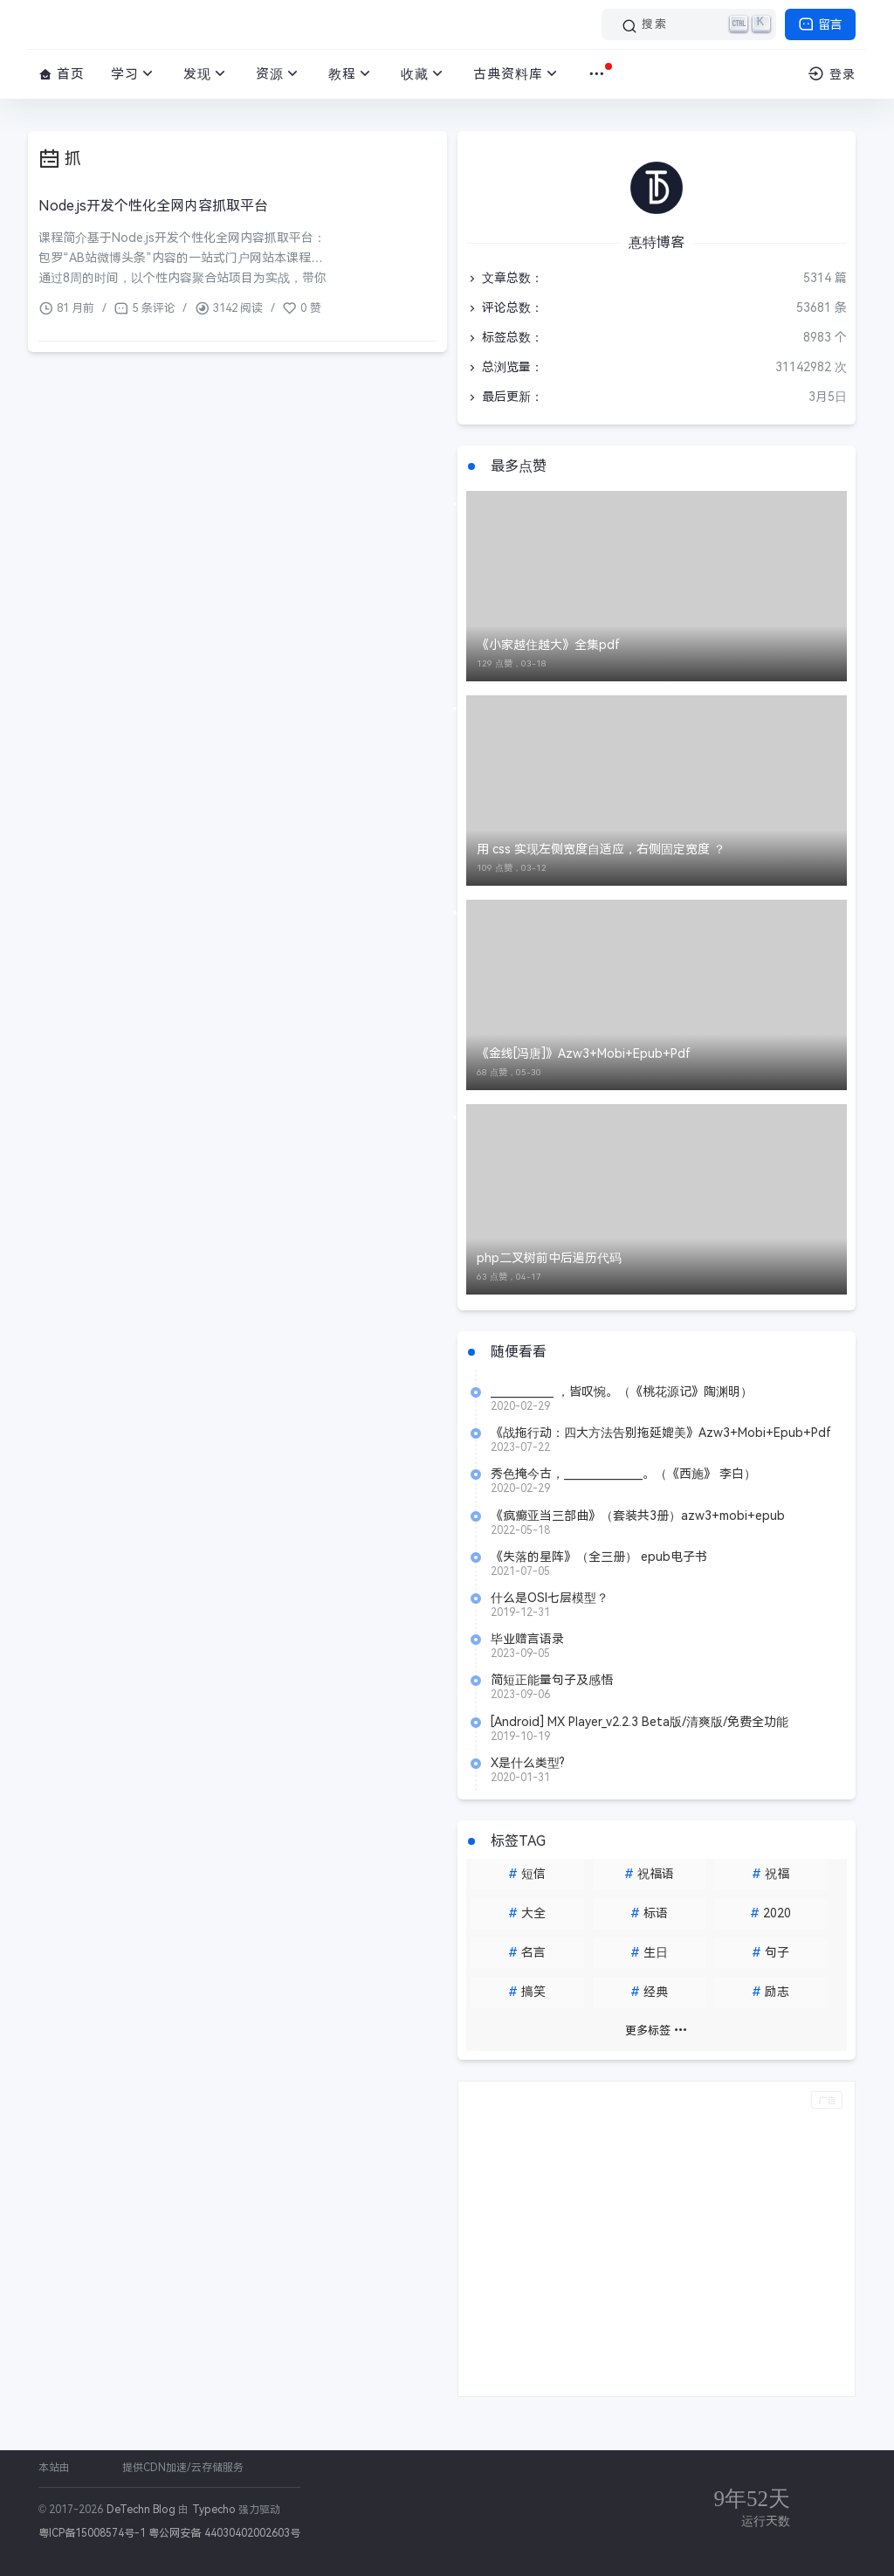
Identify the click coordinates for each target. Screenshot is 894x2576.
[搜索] (689, 24)
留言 (820, 24)
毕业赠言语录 (527, 1639)
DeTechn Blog (143, 2509)
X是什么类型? (528, 1763)
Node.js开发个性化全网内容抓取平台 (153, 205)
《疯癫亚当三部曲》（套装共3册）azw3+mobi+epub (638, 1516)
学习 (134, 73)
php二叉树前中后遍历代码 (549, 1258)
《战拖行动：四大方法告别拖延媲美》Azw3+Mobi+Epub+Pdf (661, 1433)
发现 (206, 73)
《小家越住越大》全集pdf (548, 645)
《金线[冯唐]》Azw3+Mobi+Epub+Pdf (584, 1053)
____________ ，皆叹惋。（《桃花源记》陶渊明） (622, 1391)
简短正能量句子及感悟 (552, 1680)
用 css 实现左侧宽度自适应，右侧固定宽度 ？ (601, 849)
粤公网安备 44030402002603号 (223, 2533)
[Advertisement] (656, 2239)
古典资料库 (517, 73)
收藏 (424, 73)
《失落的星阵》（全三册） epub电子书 (599, 1557)
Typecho (214, 2509)
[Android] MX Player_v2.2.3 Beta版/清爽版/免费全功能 (639, 1722)
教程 (351, 73)
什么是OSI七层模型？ (550, 1598)
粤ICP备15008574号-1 (92, 2533)
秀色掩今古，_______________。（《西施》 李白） (623, 1474)
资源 (279, 73)
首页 (61, 73)
